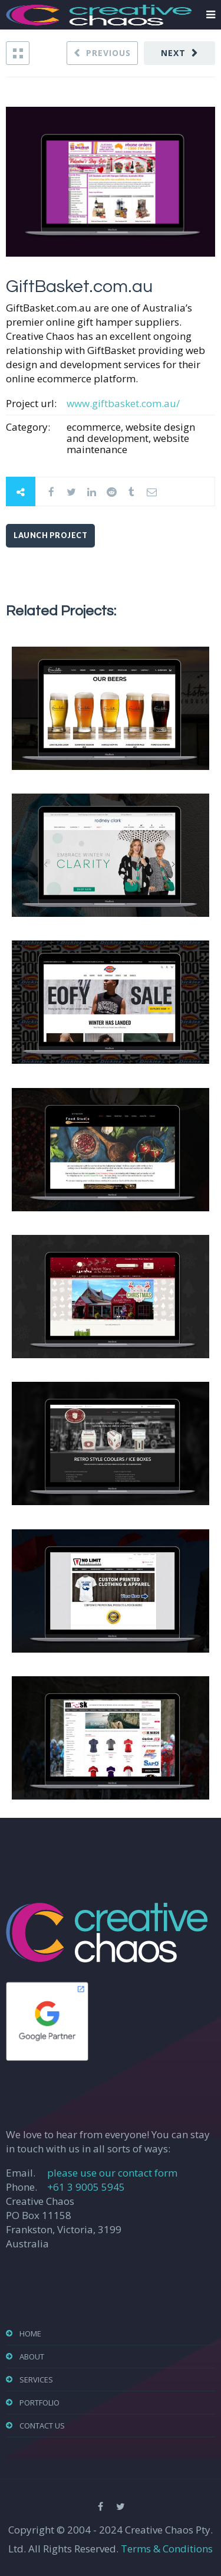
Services (36, 2379)
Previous (108, 52)
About (31, 2356)
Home (30, 2333)
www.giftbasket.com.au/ (123, 403)
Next (173, 52)
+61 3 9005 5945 (86, 2187)
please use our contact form (112, 2173)
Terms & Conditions (167, 2548)
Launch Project (50, 535)
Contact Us (42, 2425)
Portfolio (39, 2402)
